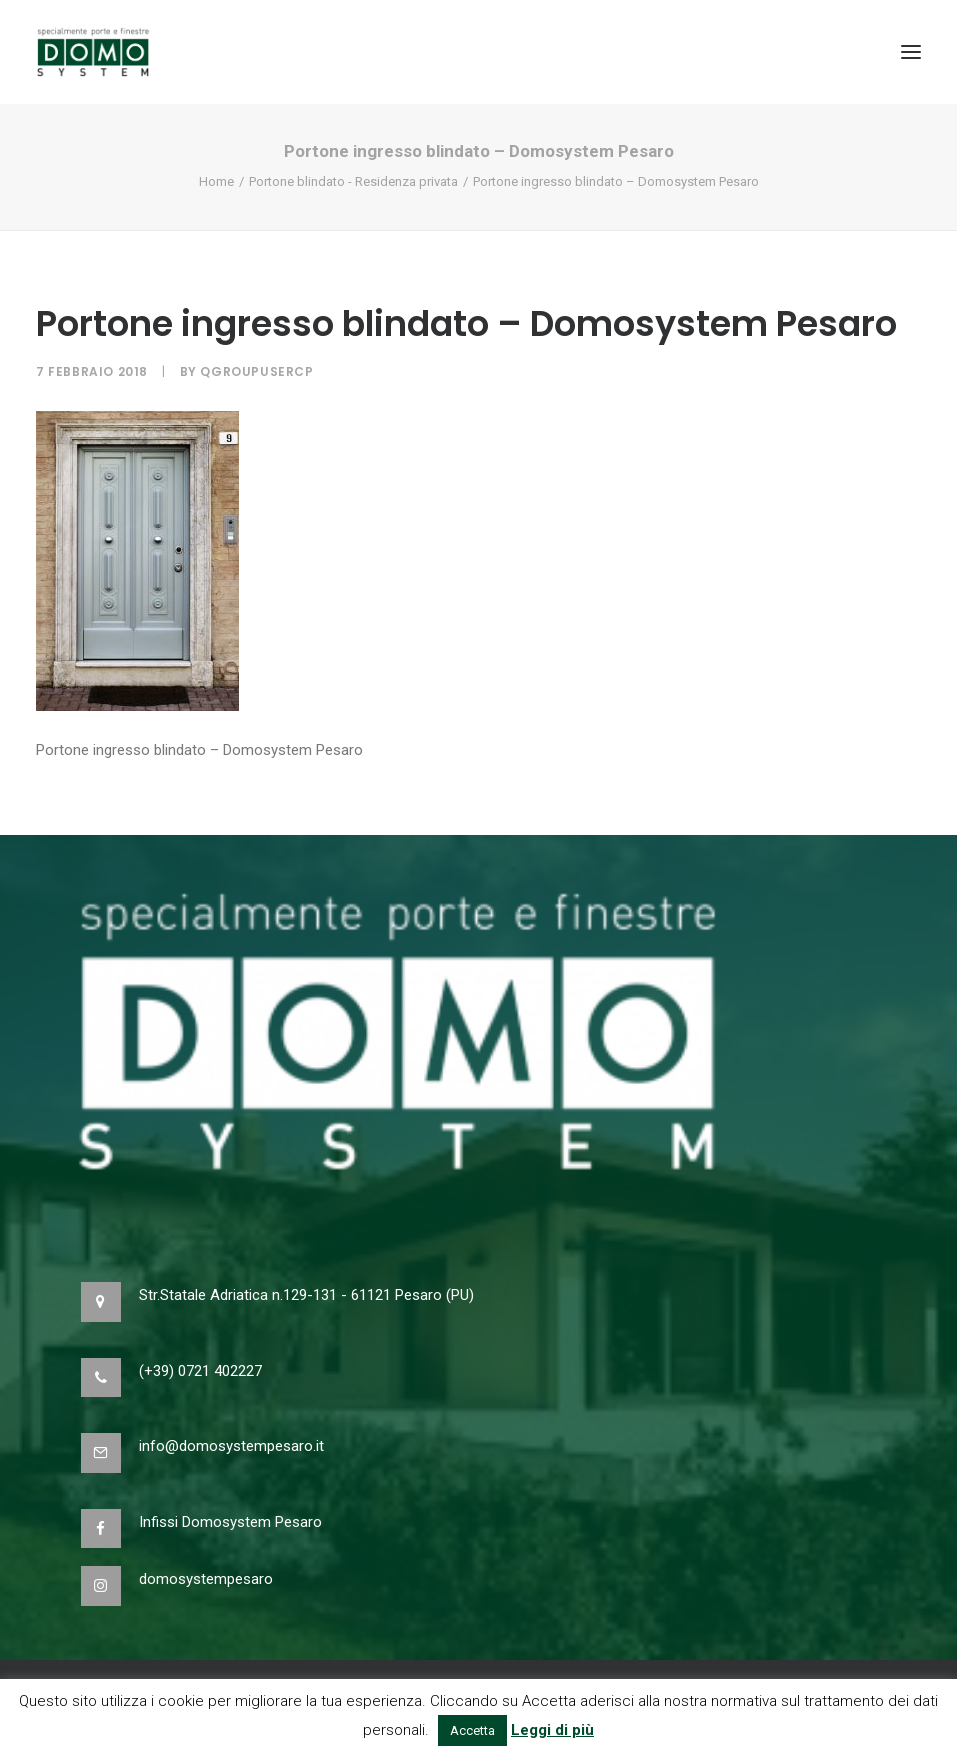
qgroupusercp (256, 371)
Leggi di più (552, 1730)
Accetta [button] (472, 1730)
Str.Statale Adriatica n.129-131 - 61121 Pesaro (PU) (306, 1295)
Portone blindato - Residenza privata (353, 181)
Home (216, 181)
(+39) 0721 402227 (200, 1371)
